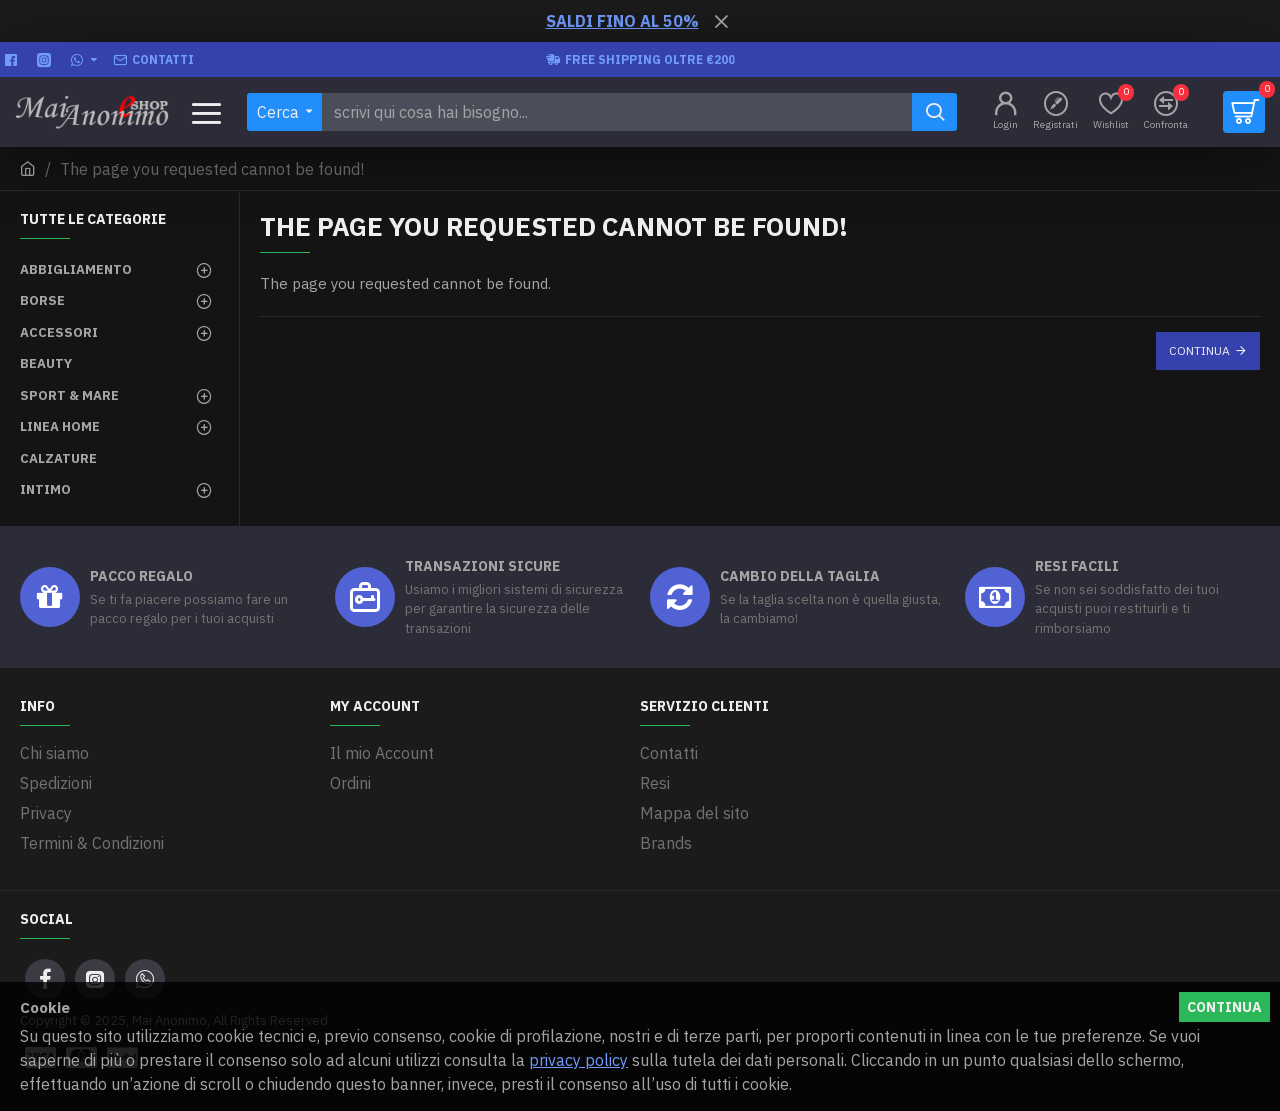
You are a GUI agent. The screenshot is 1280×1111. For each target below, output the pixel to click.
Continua (1199, 350)
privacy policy (578, 1060)
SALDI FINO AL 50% (622, 21)
